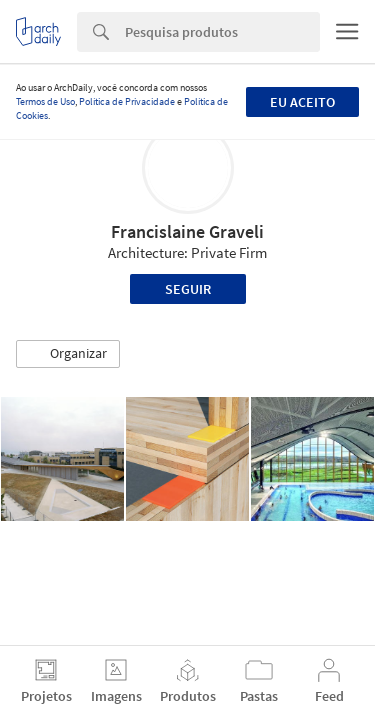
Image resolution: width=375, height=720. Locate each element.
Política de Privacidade (127, 101)
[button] (68, 354)
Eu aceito (302, 102)
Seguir (188, 289)
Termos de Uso (45, 101)
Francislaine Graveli (187, 231)
